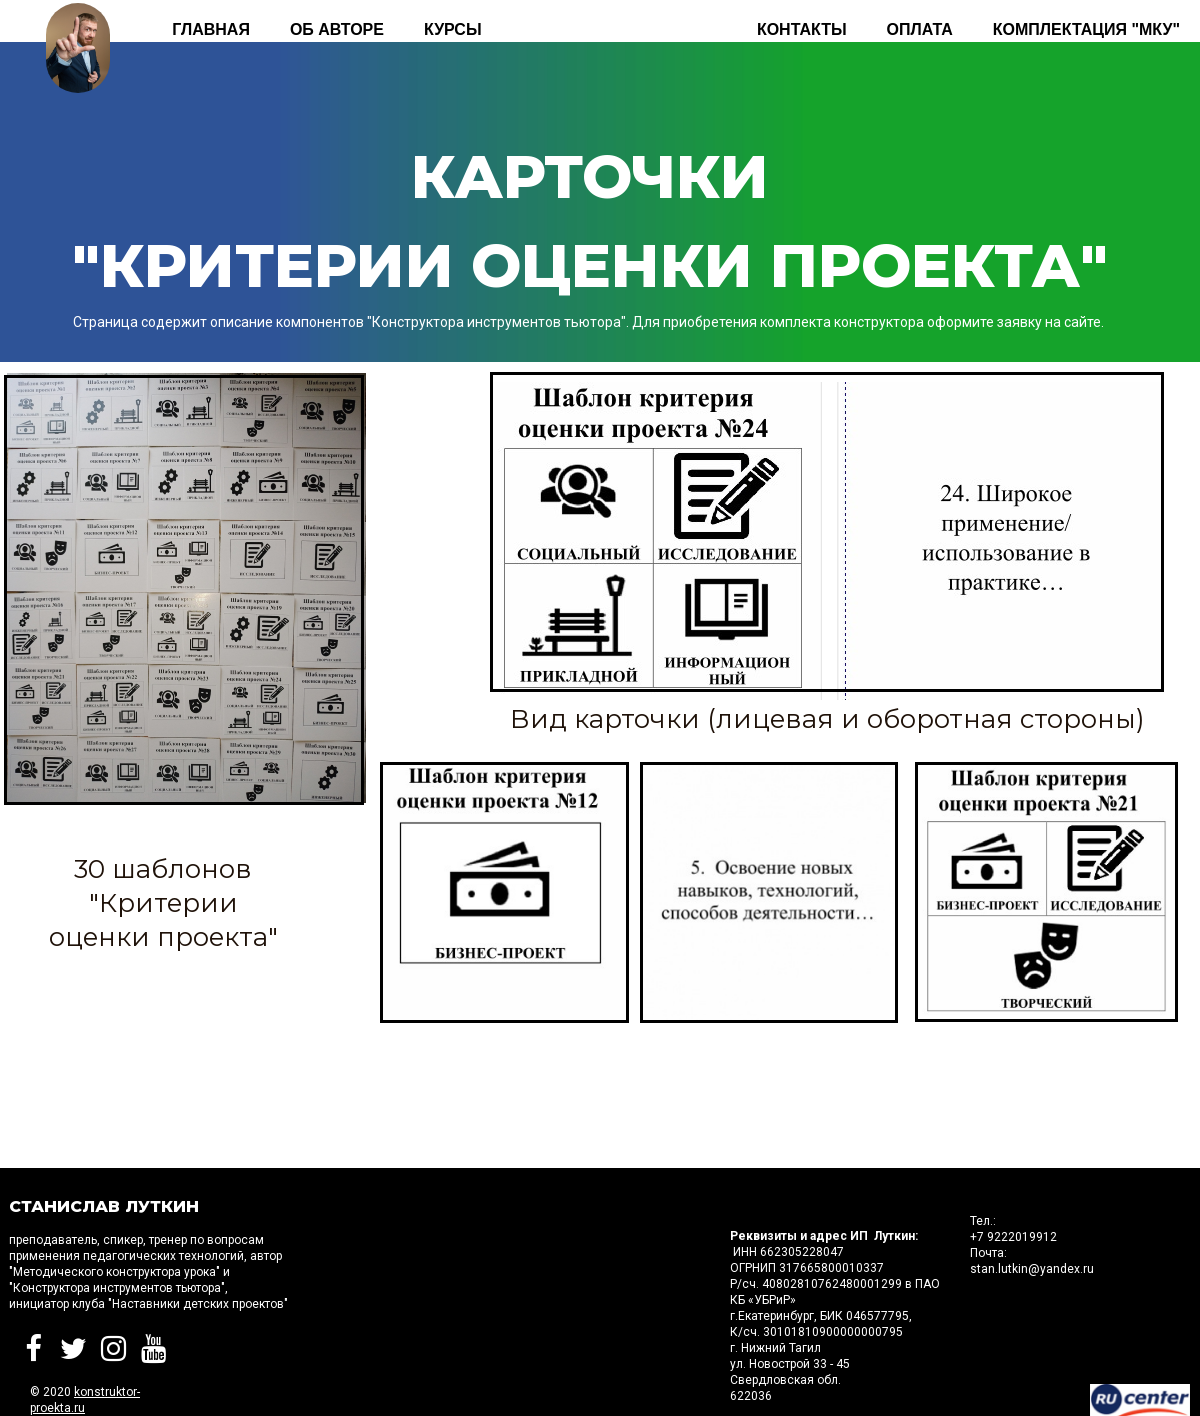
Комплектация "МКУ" (1086, 29)
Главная (211, 29)
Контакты (802, 29)
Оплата (920, 29)
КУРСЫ (453, 29)
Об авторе (337, 29)
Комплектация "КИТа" (619, 29)
